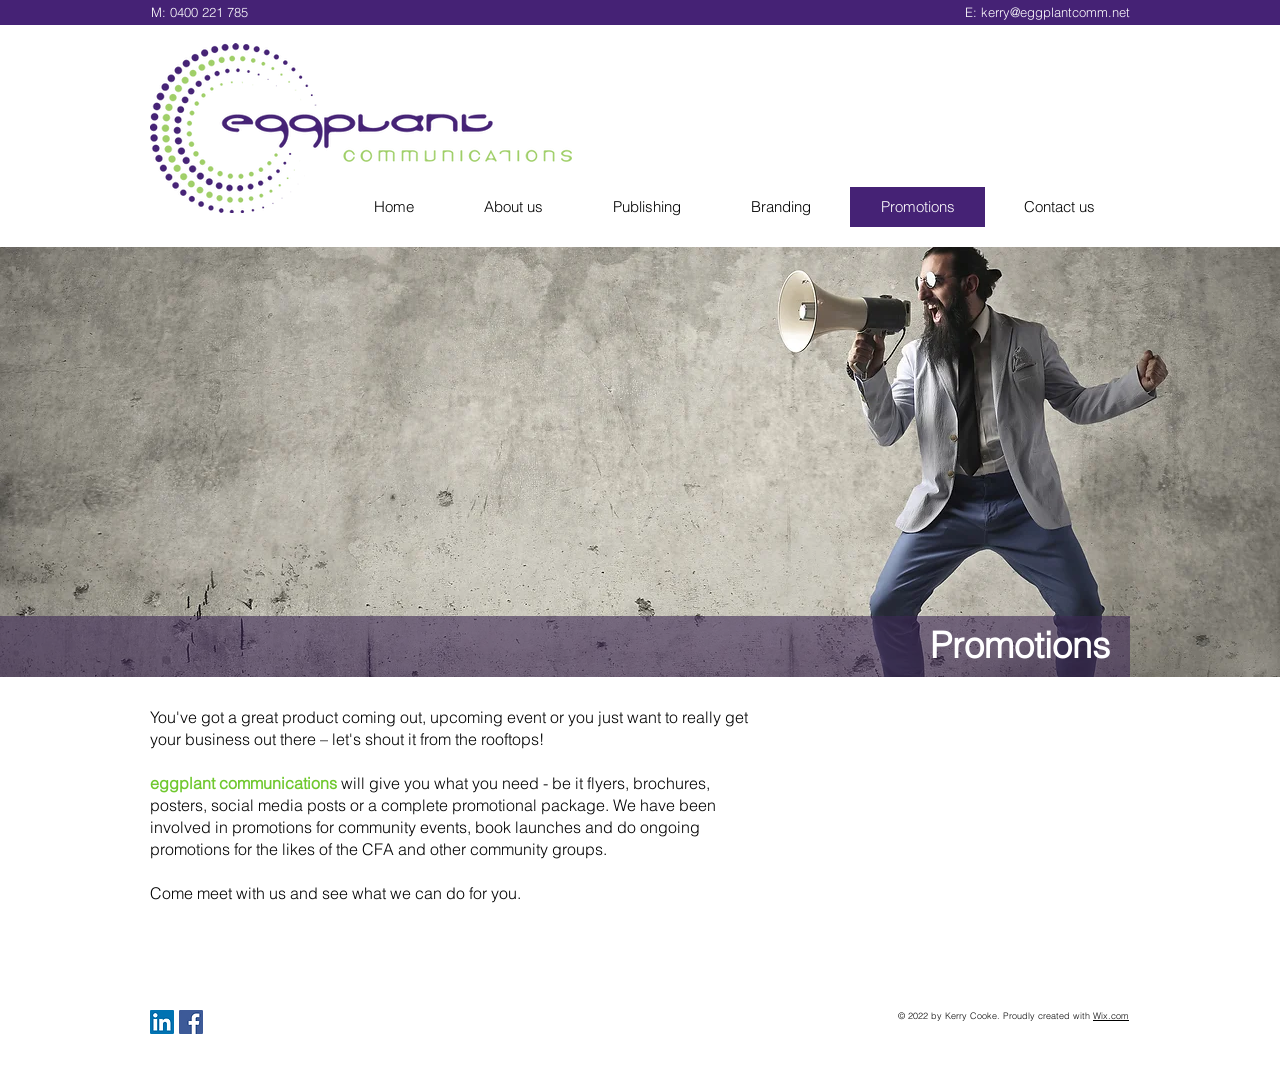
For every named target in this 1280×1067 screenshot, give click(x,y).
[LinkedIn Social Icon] (162, 1022)
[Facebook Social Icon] (191, 1022)
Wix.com (1111, 1015)
